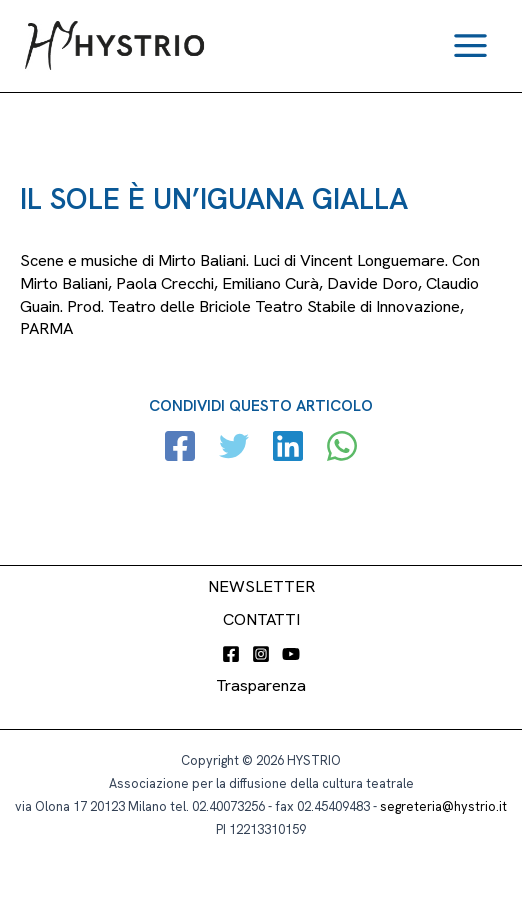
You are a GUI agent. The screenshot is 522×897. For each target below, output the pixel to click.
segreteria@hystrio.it (443, 806)
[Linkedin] (288, 448)
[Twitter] (234, 448)
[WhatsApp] (342, 448)
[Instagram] (261, 654)
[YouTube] (291, 654)
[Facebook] (180, 448)
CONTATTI (261, 619)
